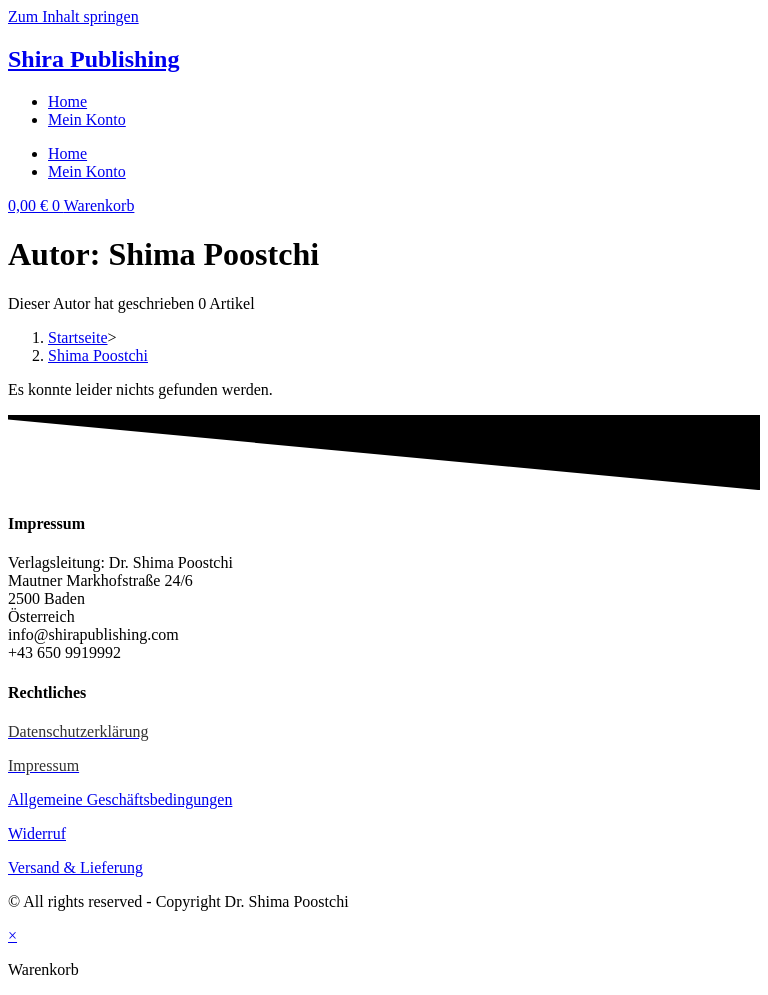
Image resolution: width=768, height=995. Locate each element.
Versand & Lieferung (75, 867)
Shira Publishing (93, 59)
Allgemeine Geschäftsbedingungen (120, 799)
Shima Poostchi (98, 355)
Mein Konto (87, 119)
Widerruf (37, 833)
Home (67, 101)
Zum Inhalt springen (73, 16)
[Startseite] (78, 337)
